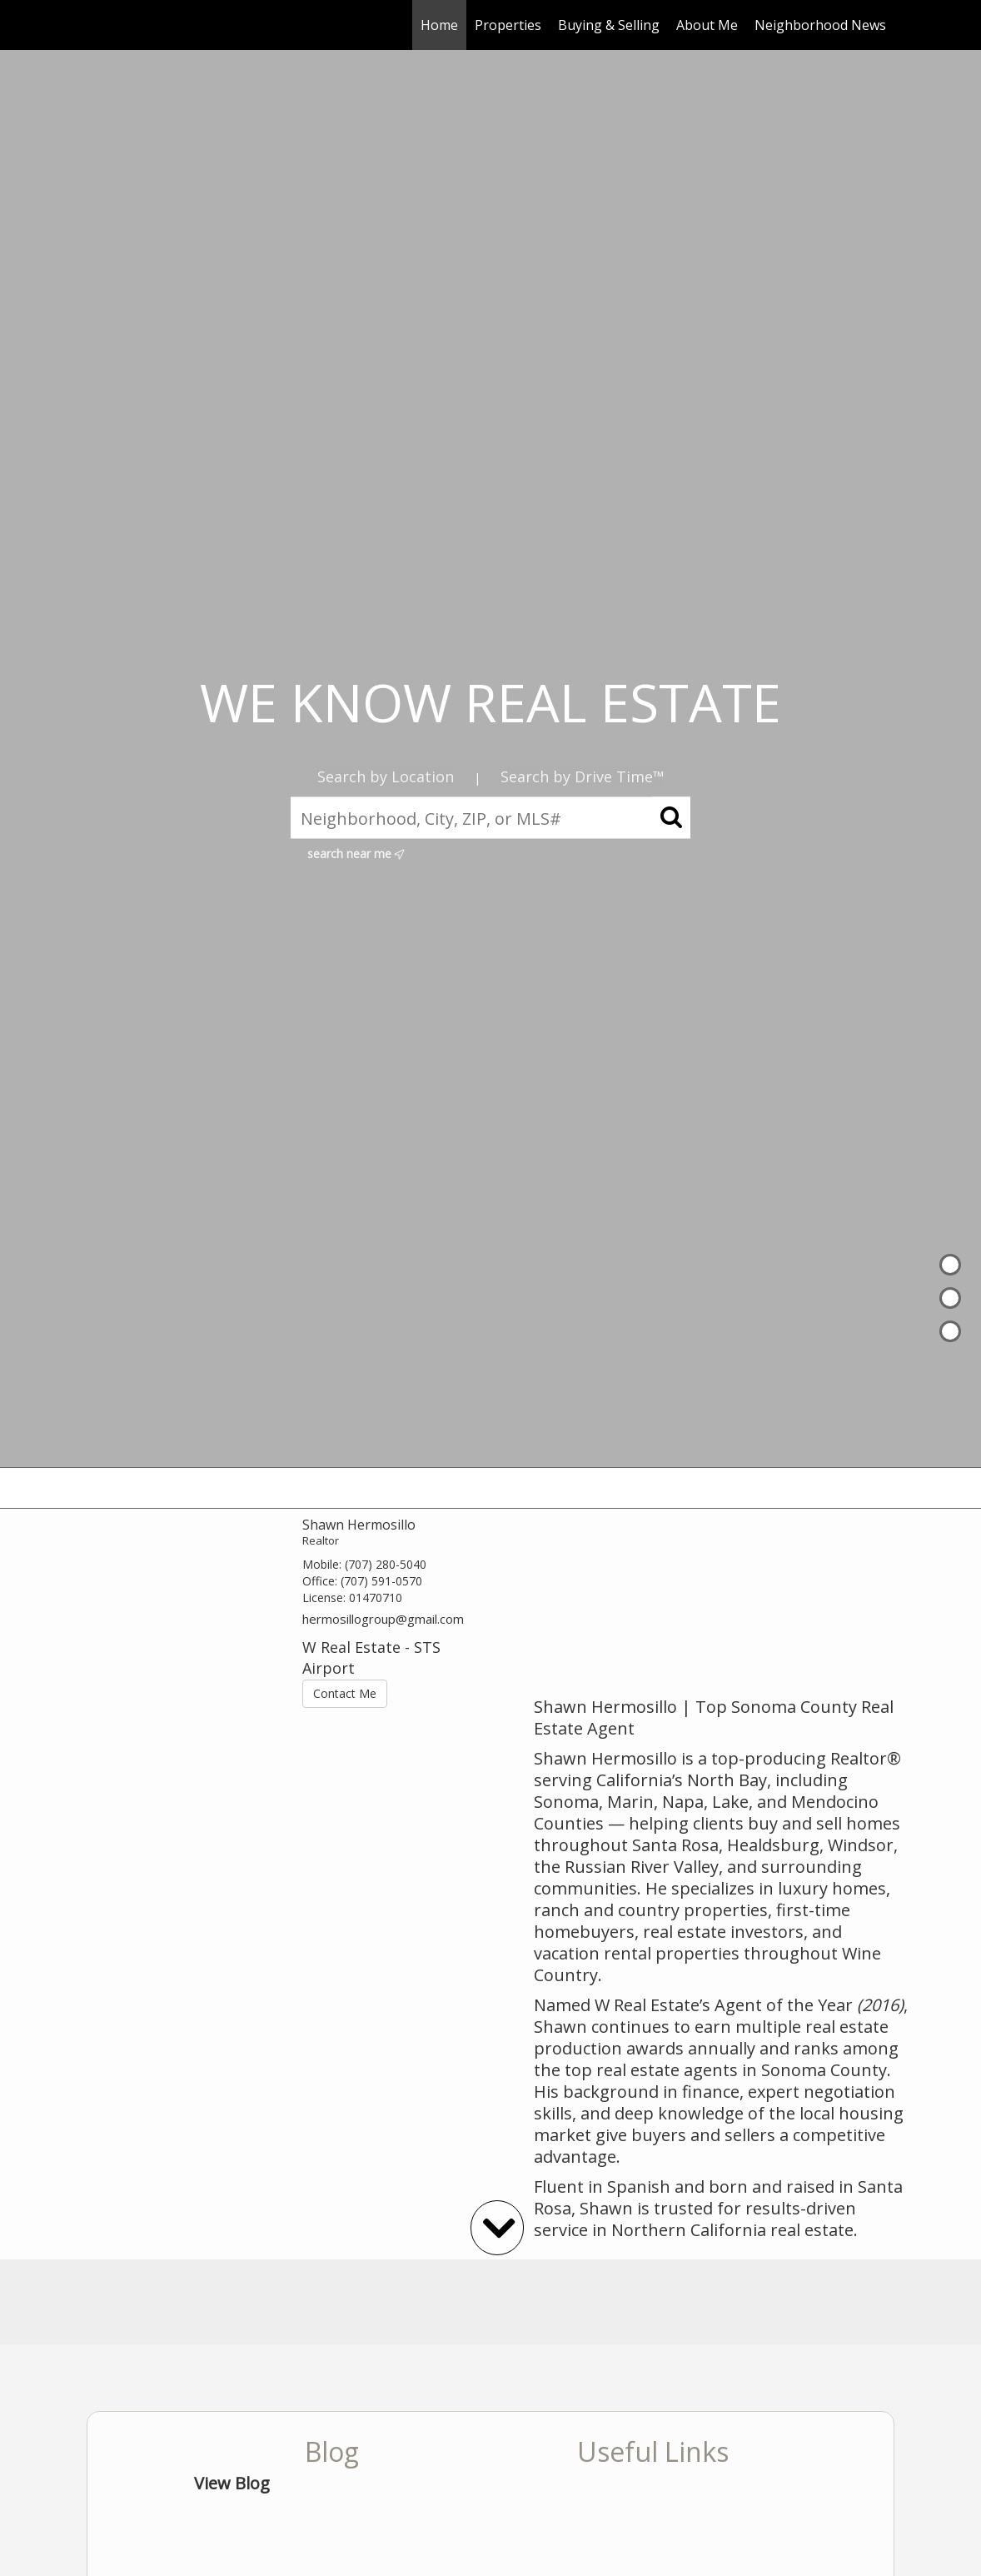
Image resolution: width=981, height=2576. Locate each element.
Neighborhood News (820, 25)
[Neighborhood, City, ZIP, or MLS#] (490, 818)
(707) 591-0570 (381, 1581)
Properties (508, 25)
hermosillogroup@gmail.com (383, 1618)
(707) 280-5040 (385, 1564)
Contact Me (344, 1693)
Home (439, 25)
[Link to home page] (95, 25)
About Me (707, 25)
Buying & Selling (609, 25)
